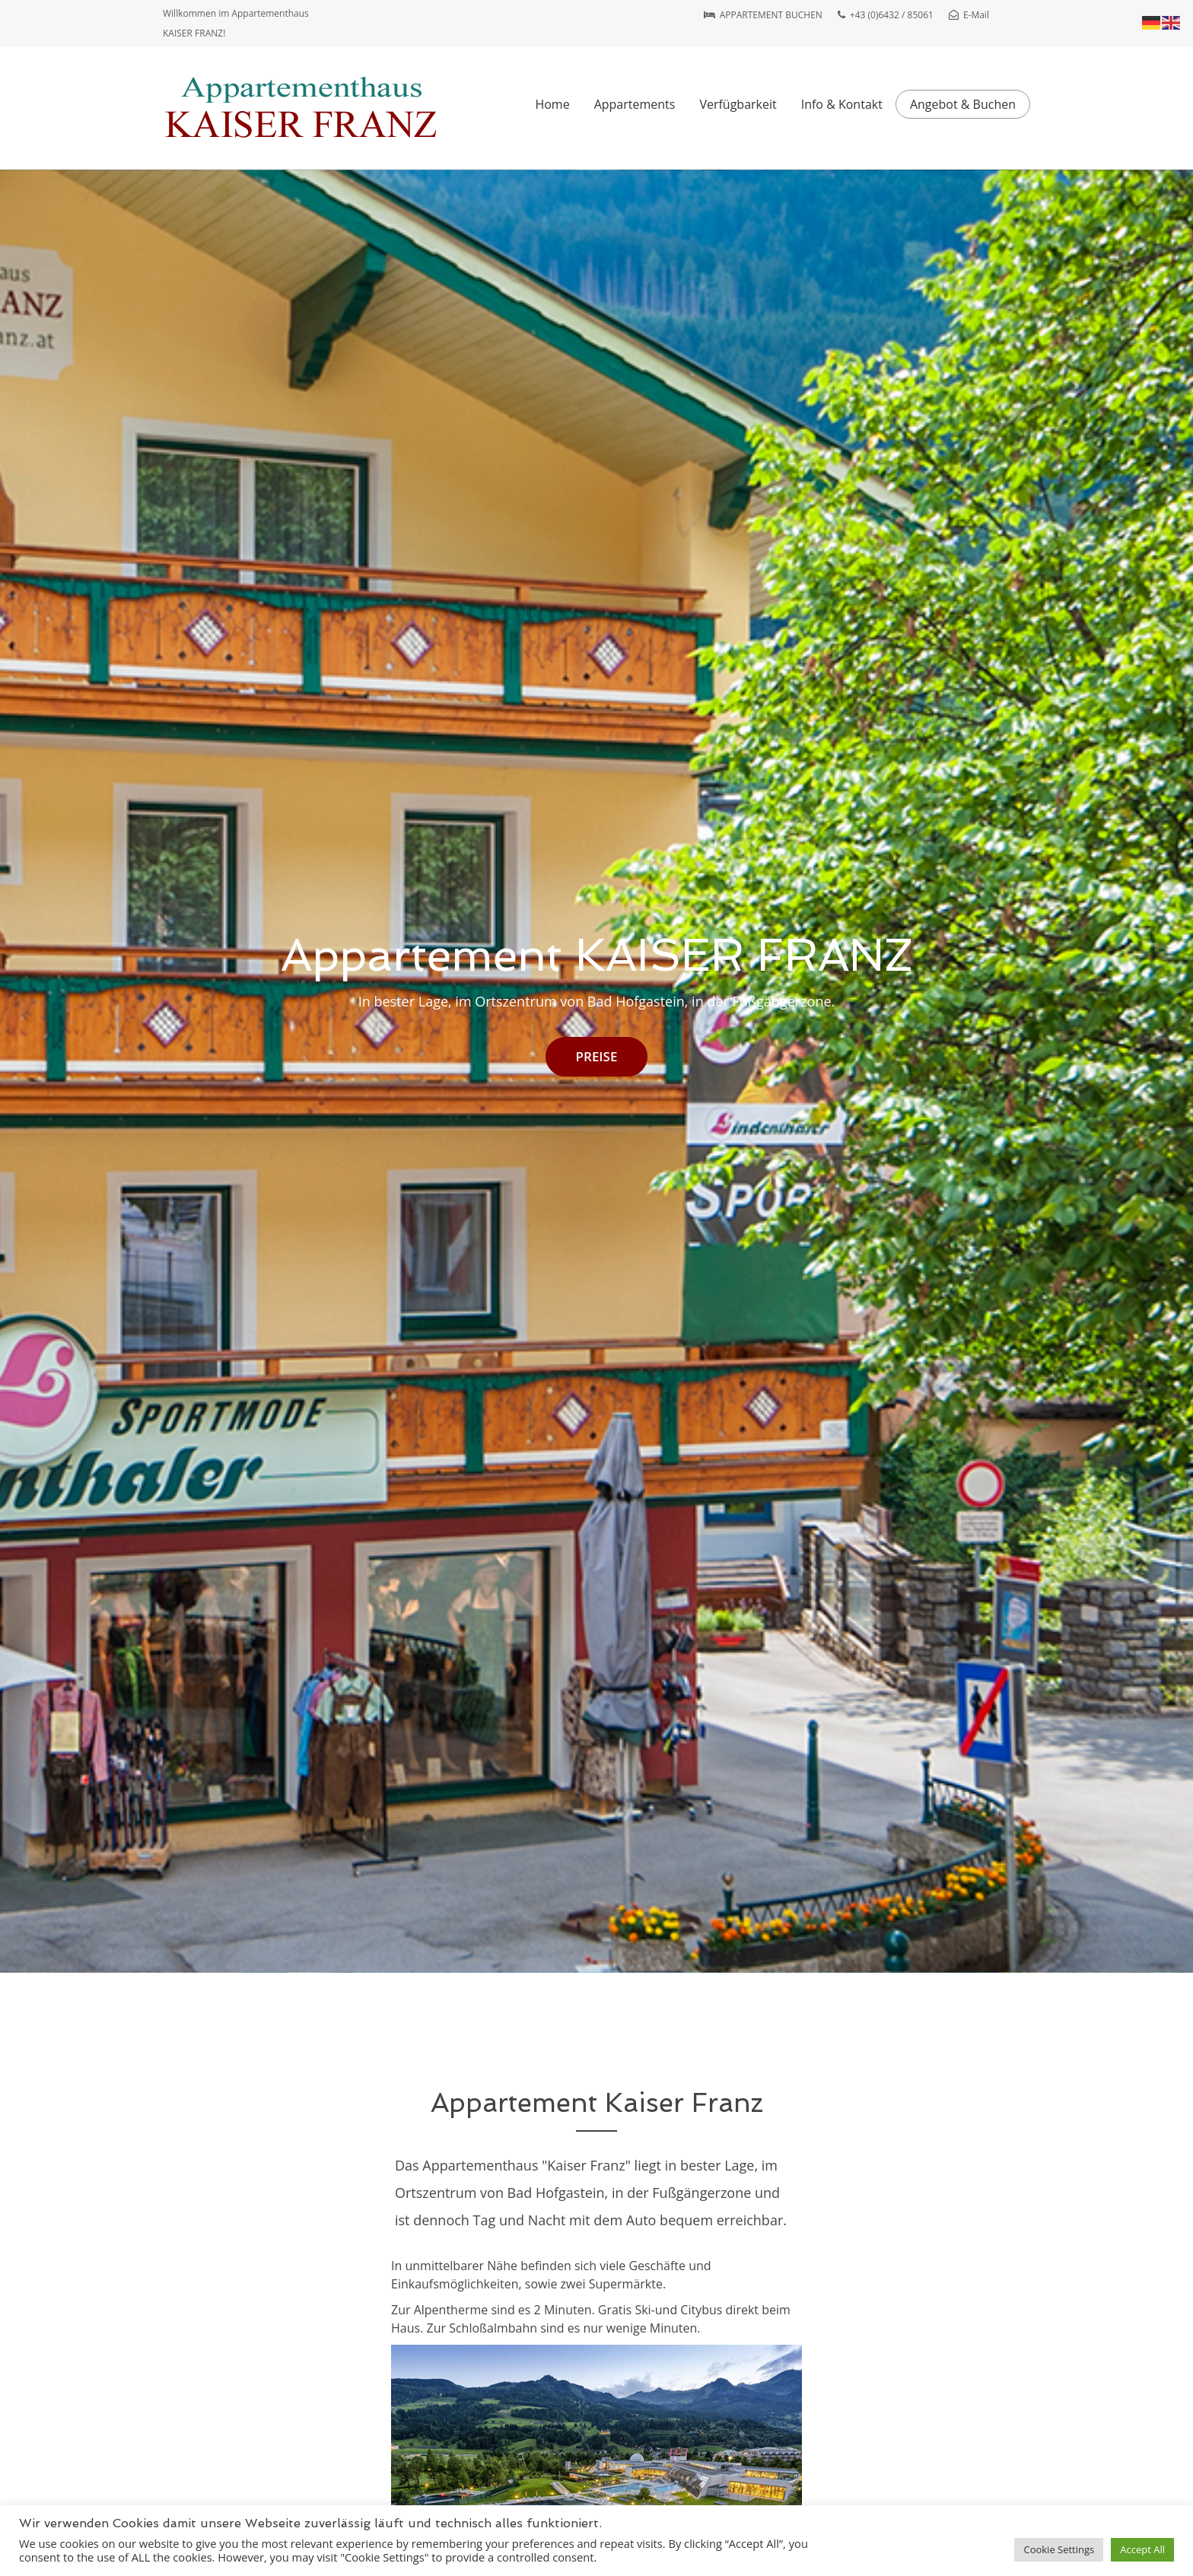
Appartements (635, 104)
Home (552, 104)
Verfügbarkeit (737, 104)
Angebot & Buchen (963, 104)
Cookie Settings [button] (1058, 2549)
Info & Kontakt (842, 104)
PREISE (597, 1056)
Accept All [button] (1142, 2549)
